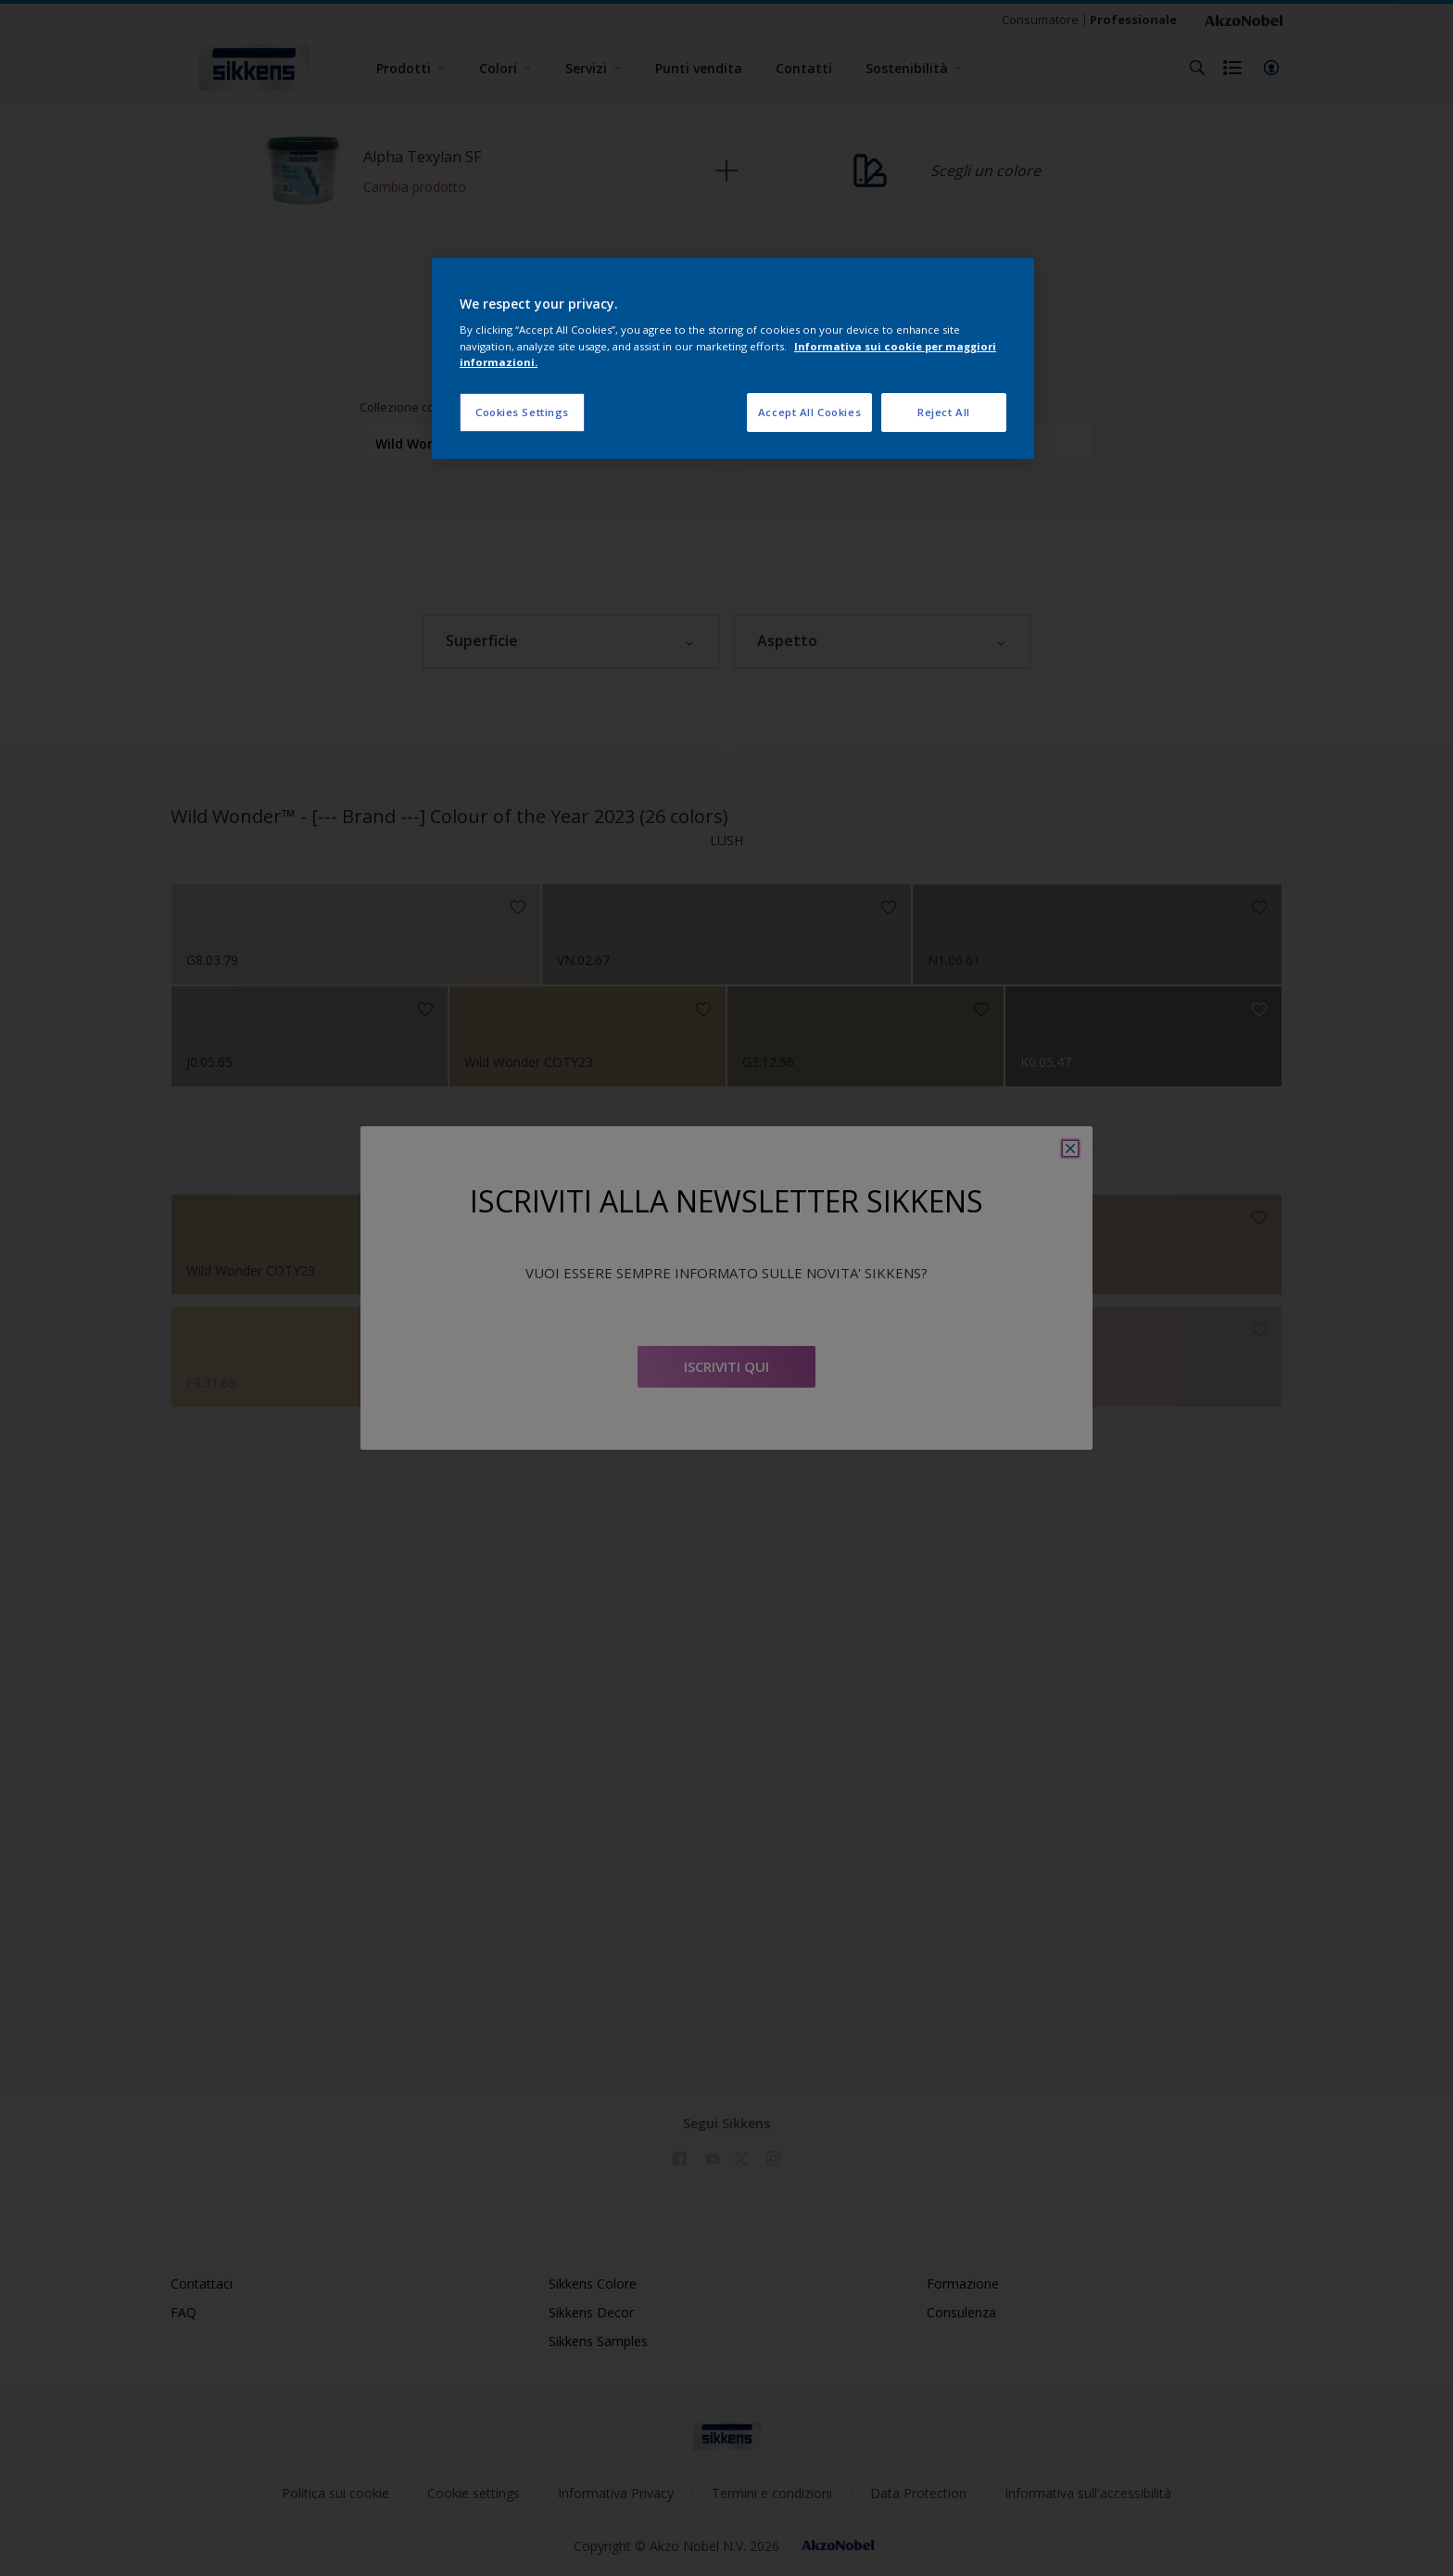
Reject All (943, 412)
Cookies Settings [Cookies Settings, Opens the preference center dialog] (522, 412)
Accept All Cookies (809, 412)
